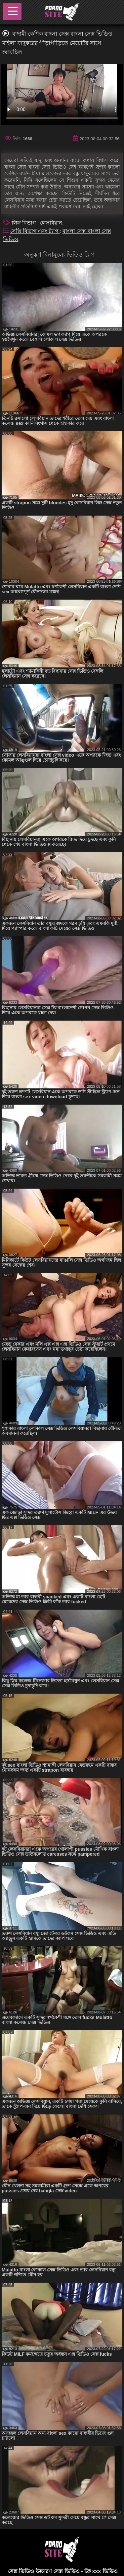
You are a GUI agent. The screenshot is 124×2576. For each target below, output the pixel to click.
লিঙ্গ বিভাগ (24, 223)
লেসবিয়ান (51, 223)
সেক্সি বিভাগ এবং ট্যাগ (35, 231)
